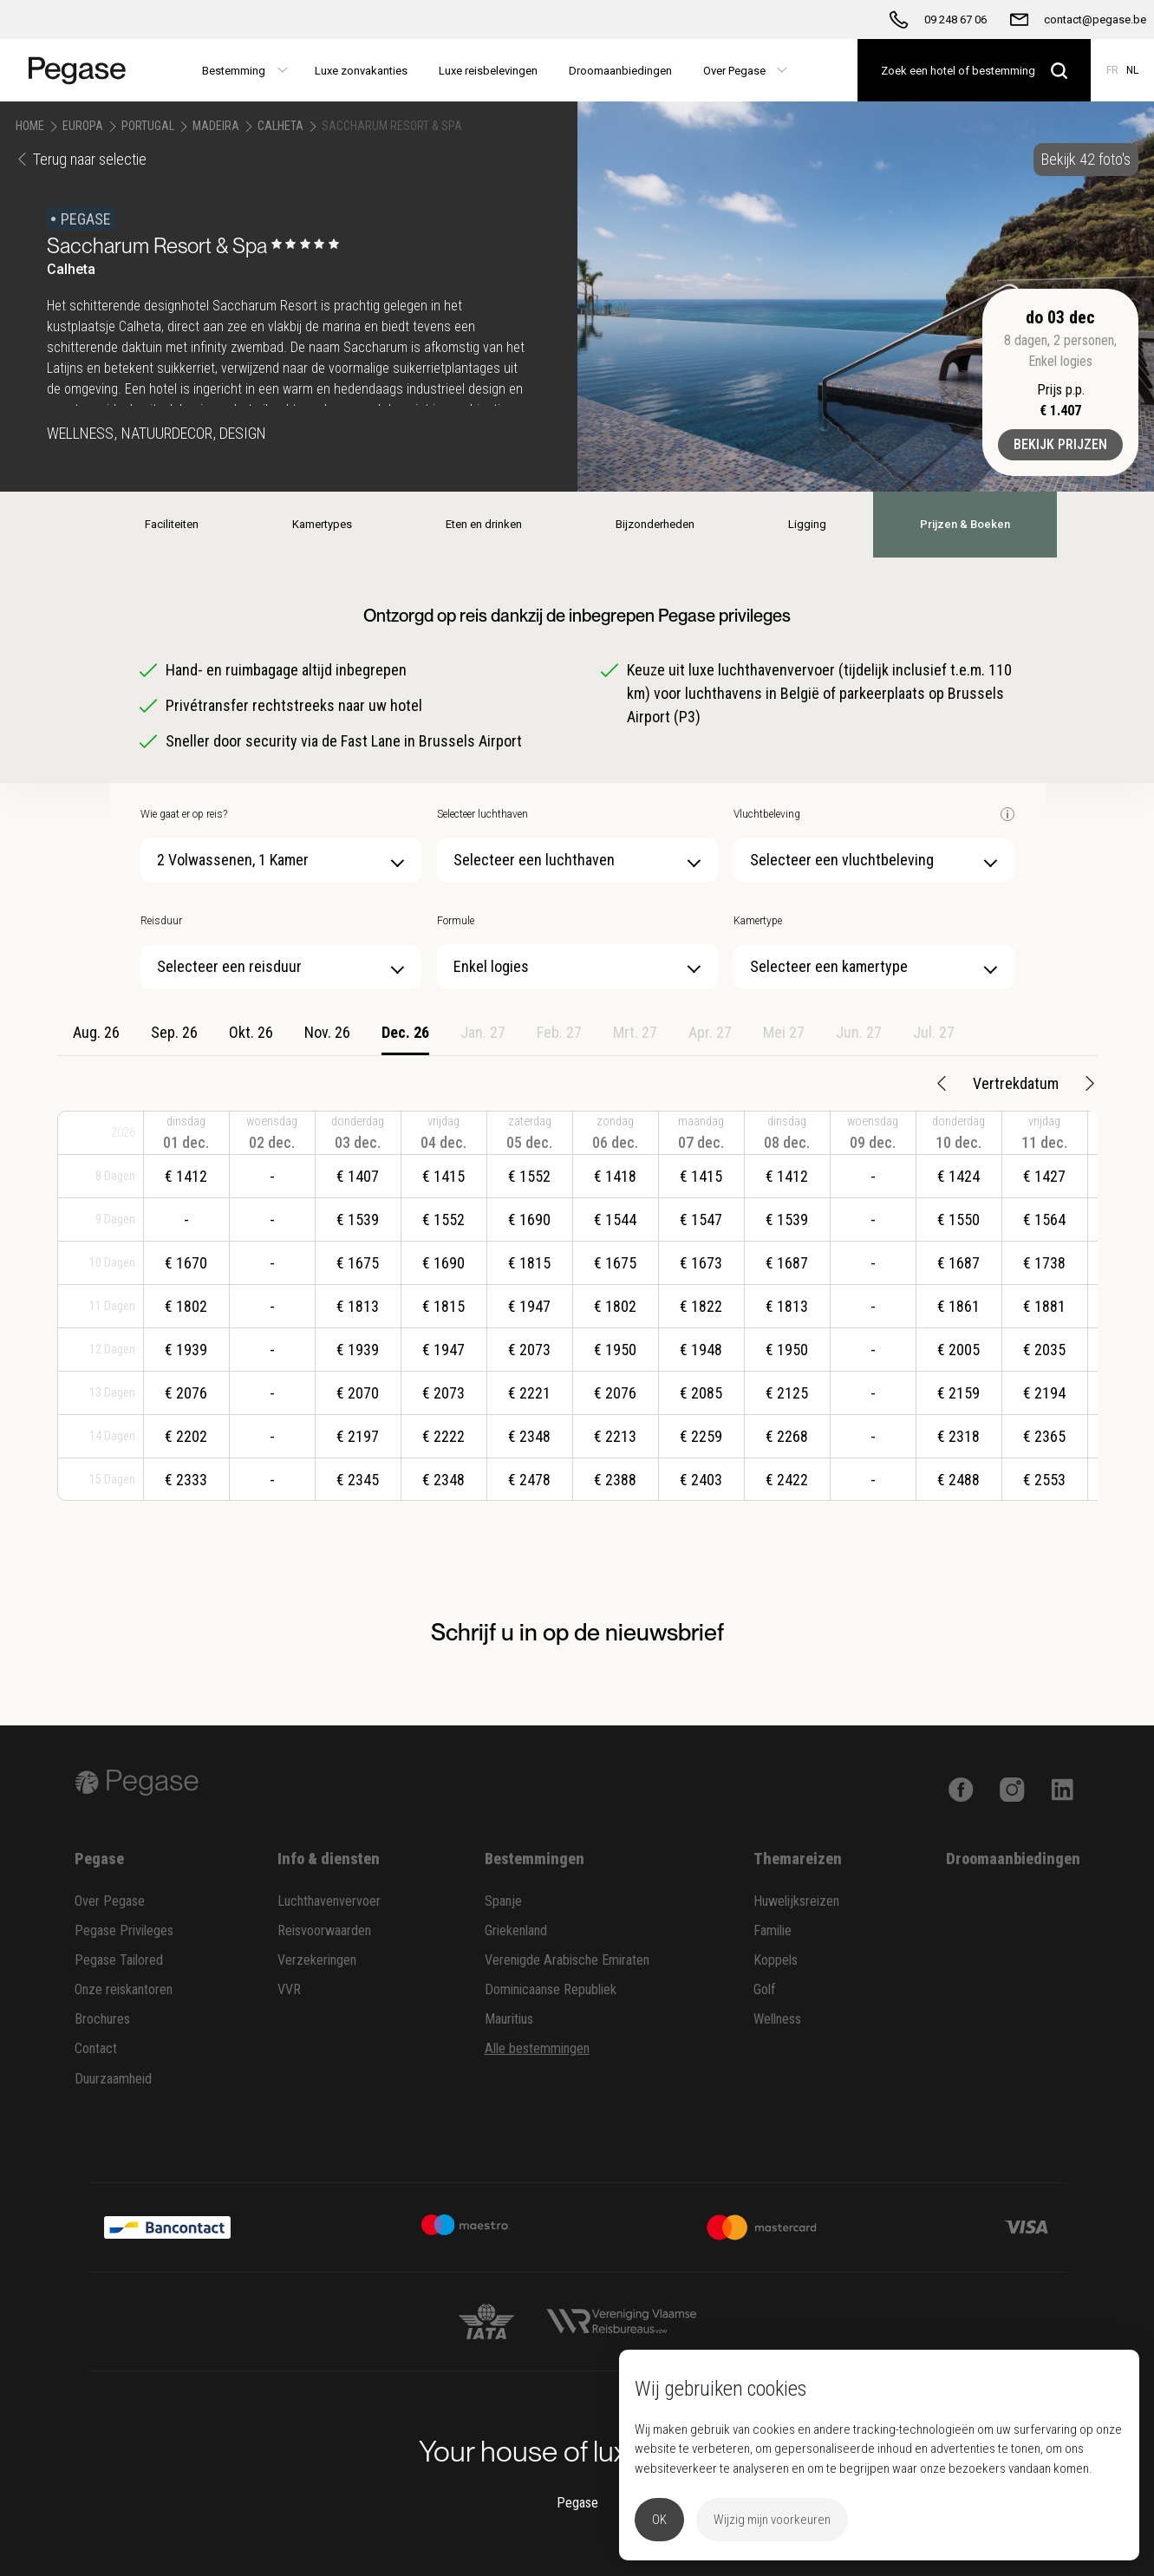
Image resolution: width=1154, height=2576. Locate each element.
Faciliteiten (172, 524)
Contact (96, 2048)
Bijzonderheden (655, 524)
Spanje (503, 1901)
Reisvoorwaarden (324, 1930)
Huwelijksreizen (796, 1901)
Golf (764, 1989)
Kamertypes (322, 524)
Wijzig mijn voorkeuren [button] (772, 2519)
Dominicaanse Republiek (550, 1989)
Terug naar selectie (81, 159)
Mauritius (509, 2019)
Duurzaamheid (113, 2079)
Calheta (280, 126)
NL (1132, 70)
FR (1112, 70)
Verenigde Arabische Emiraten (567, 1960)
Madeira (215, 126)
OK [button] (659, 2519)
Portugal (147, 126)
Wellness (777, 2019)
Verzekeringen (316, 1960)
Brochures (102, 2019)
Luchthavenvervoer (329, 1901)
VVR (289, 1989)
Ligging (807, 524)
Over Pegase (110, 1901)
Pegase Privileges (124, 1930)
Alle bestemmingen (537, 2048)
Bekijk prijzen (1060, 444)
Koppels (775, 1960)
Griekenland (516, 1930)
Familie (772, 1930)
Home (30, 126)
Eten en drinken (484, 524)
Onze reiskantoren (124, 1989)
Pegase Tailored (119, 1960)
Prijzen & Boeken (965, 524)
